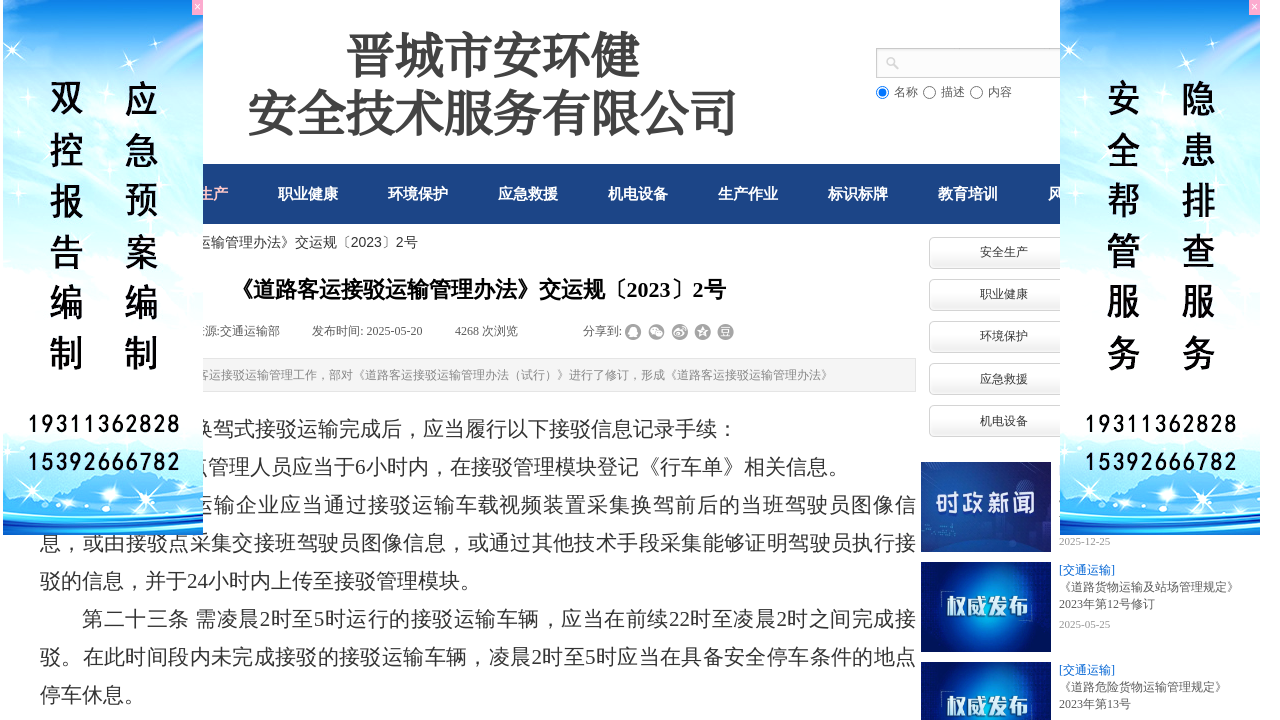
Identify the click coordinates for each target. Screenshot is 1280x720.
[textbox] (988, 61)
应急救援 (1004, 379)
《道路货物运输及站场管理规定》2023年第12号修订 (1149, 595)
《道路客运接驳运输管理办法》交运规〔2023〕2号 (258, 242)
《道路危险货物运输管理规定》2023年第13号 (1143, 695)
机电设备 (1004, 421)
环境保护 (1004, 336)
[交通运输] (1087, 570)
